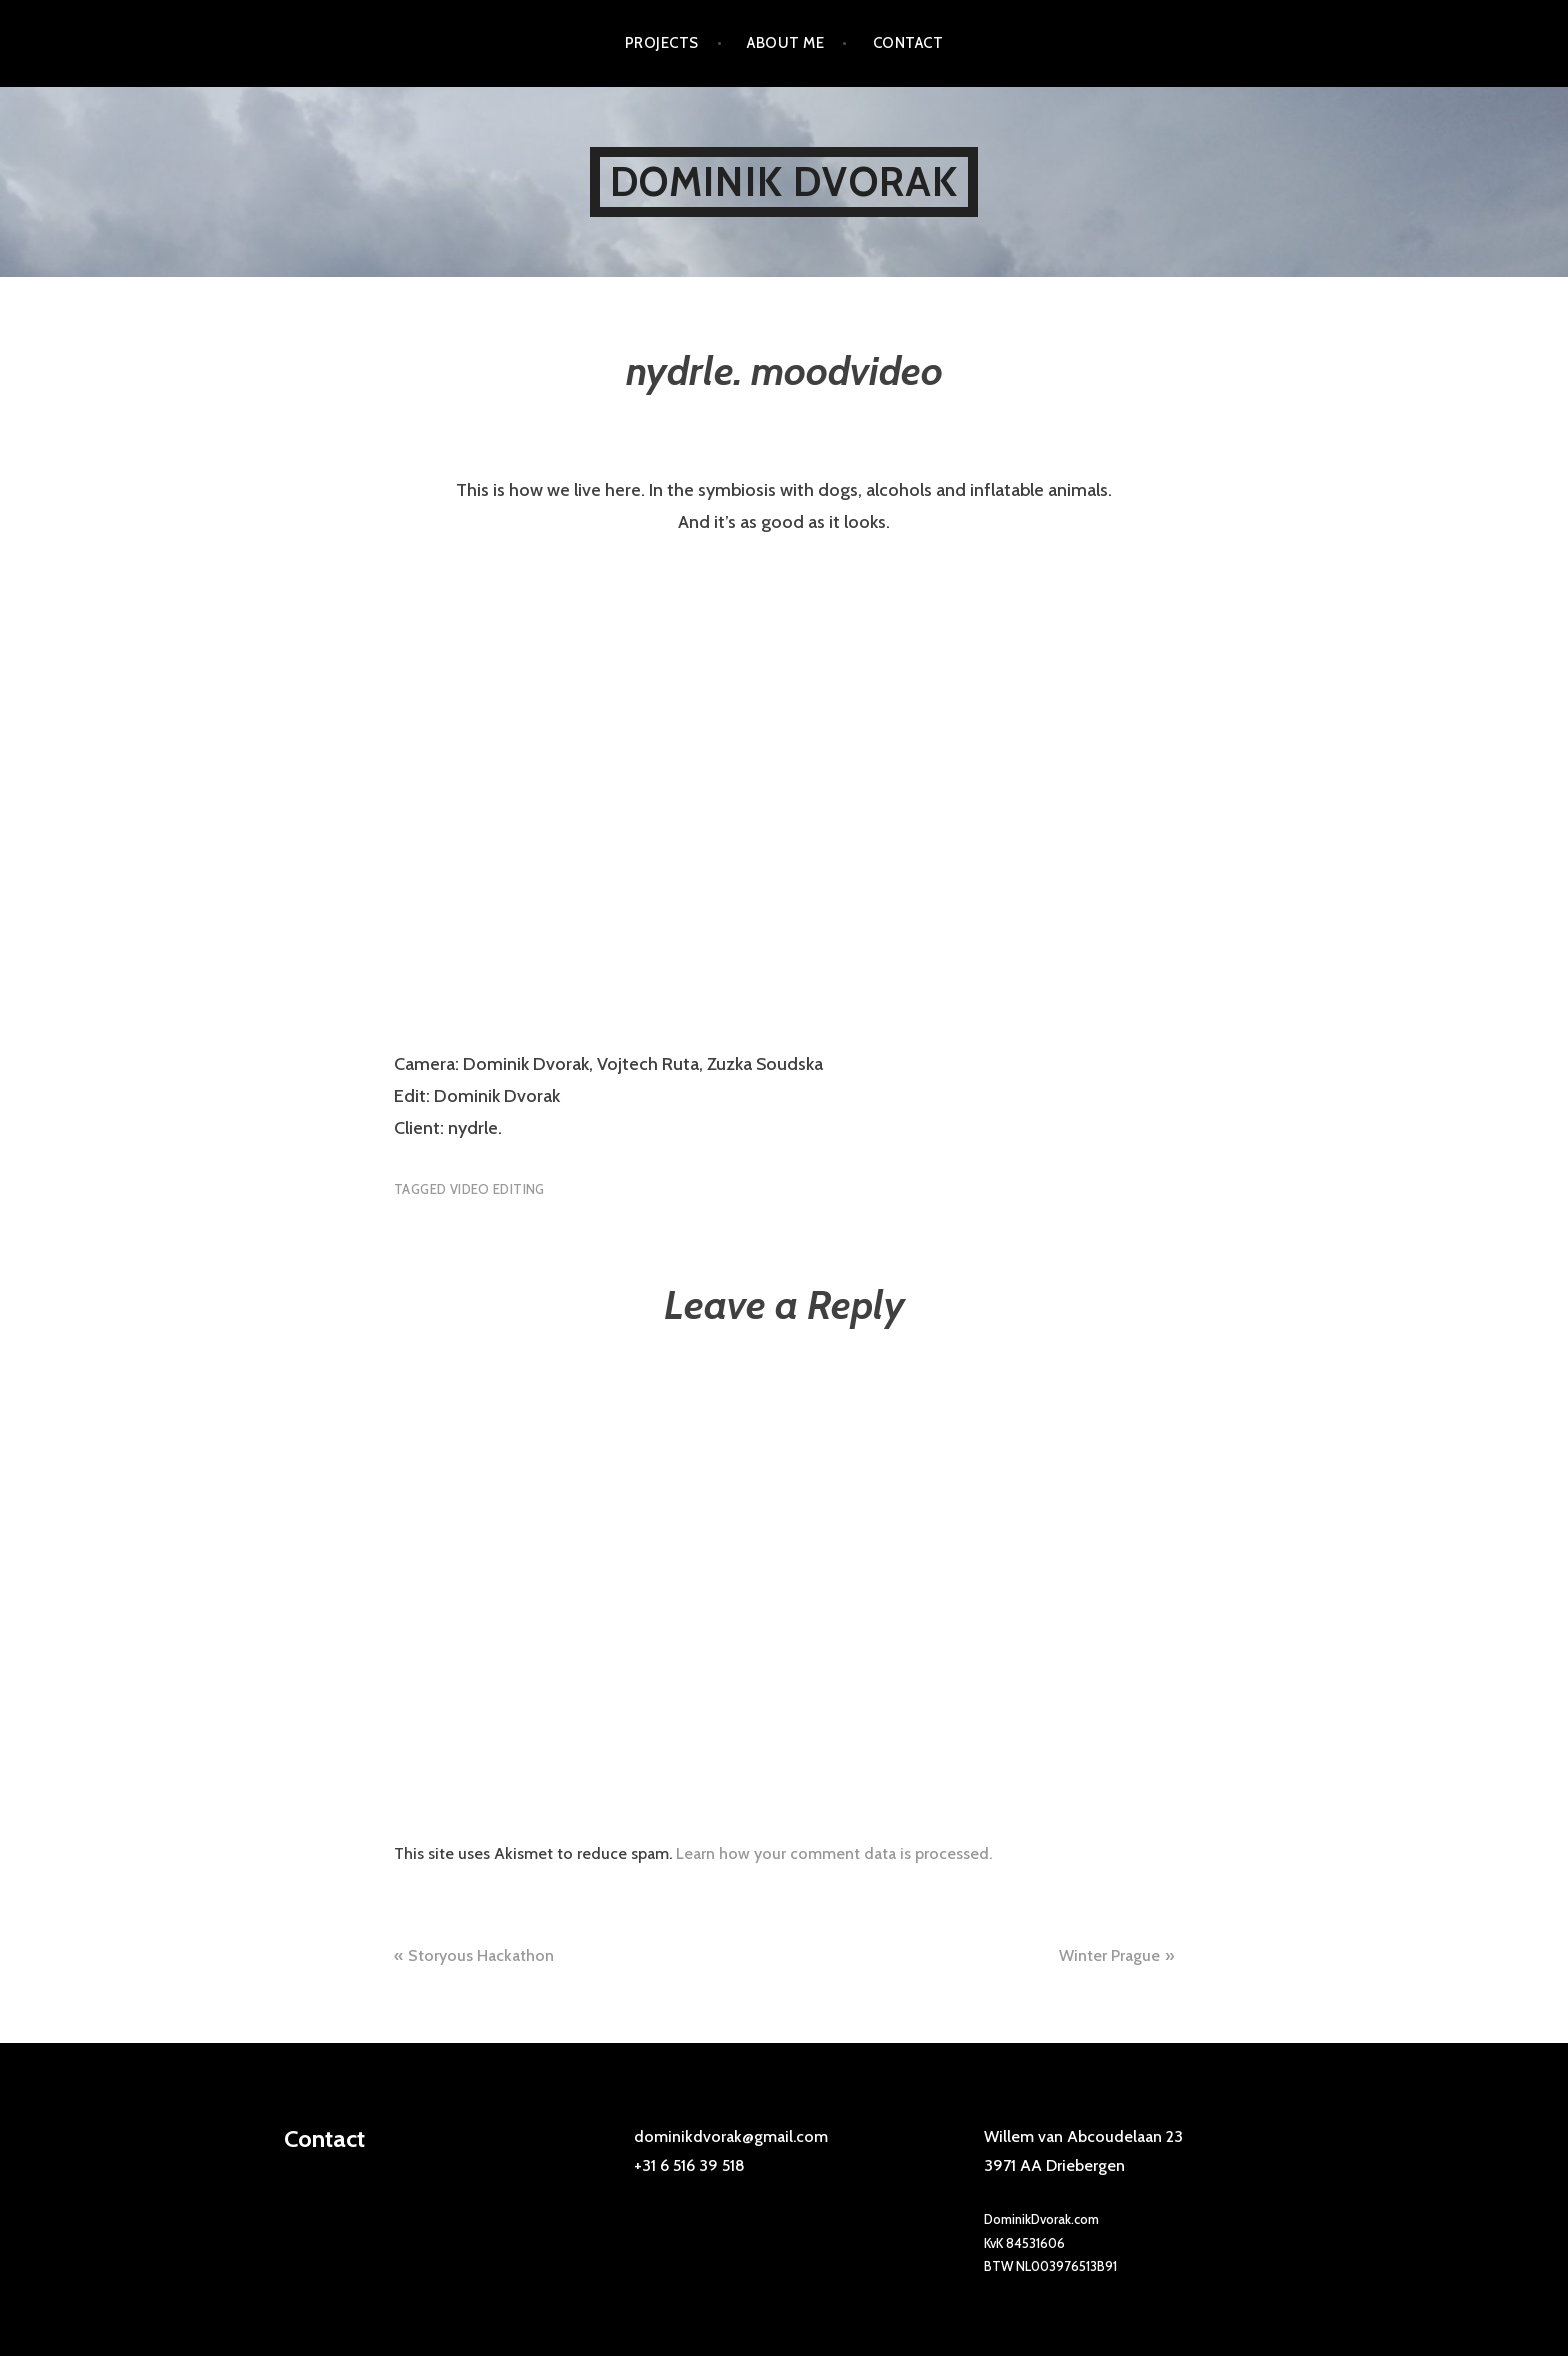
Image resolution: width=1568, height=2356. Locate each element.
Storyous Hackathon (481, 1955)
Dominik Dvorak (784, 181)
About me (785, 43)
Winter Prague (1109, 1955)
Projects (662, 43)
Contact (908, 43)
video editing (497, 1189)
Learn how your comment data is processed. (834, 1853)
